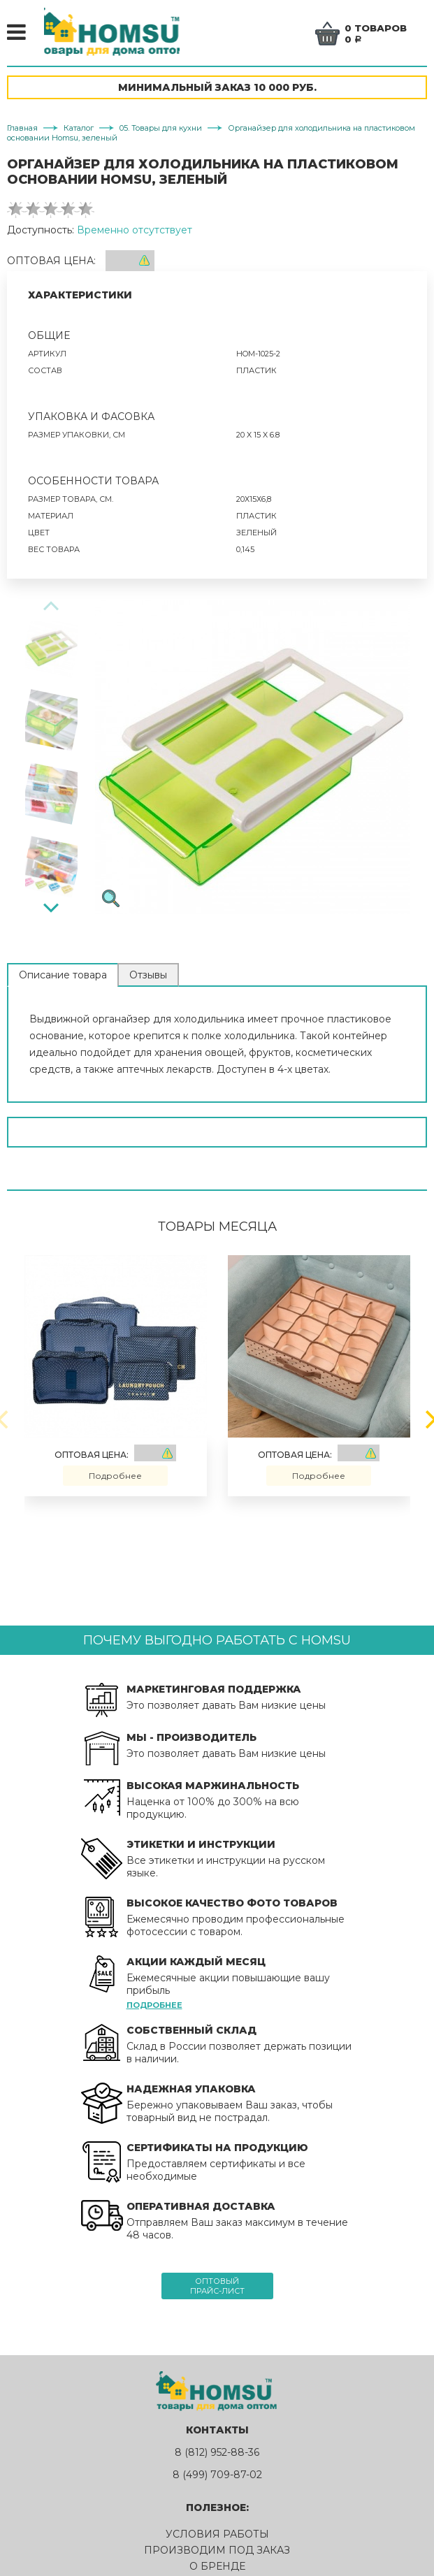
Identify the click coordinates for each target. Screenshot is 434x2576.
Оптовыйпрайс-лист (217, 2289)
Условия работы (217, 2537)
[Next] (51, 909)
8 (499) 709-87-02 (217, 2477)
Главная (22, 131)
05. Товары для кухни (161, 131)
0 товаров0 (377, 33)
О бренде (217, 2569)
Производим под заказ (217, 2553)
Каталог (79, 131)
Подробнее (115, 1478)
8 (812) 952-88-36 (217, 2455)
